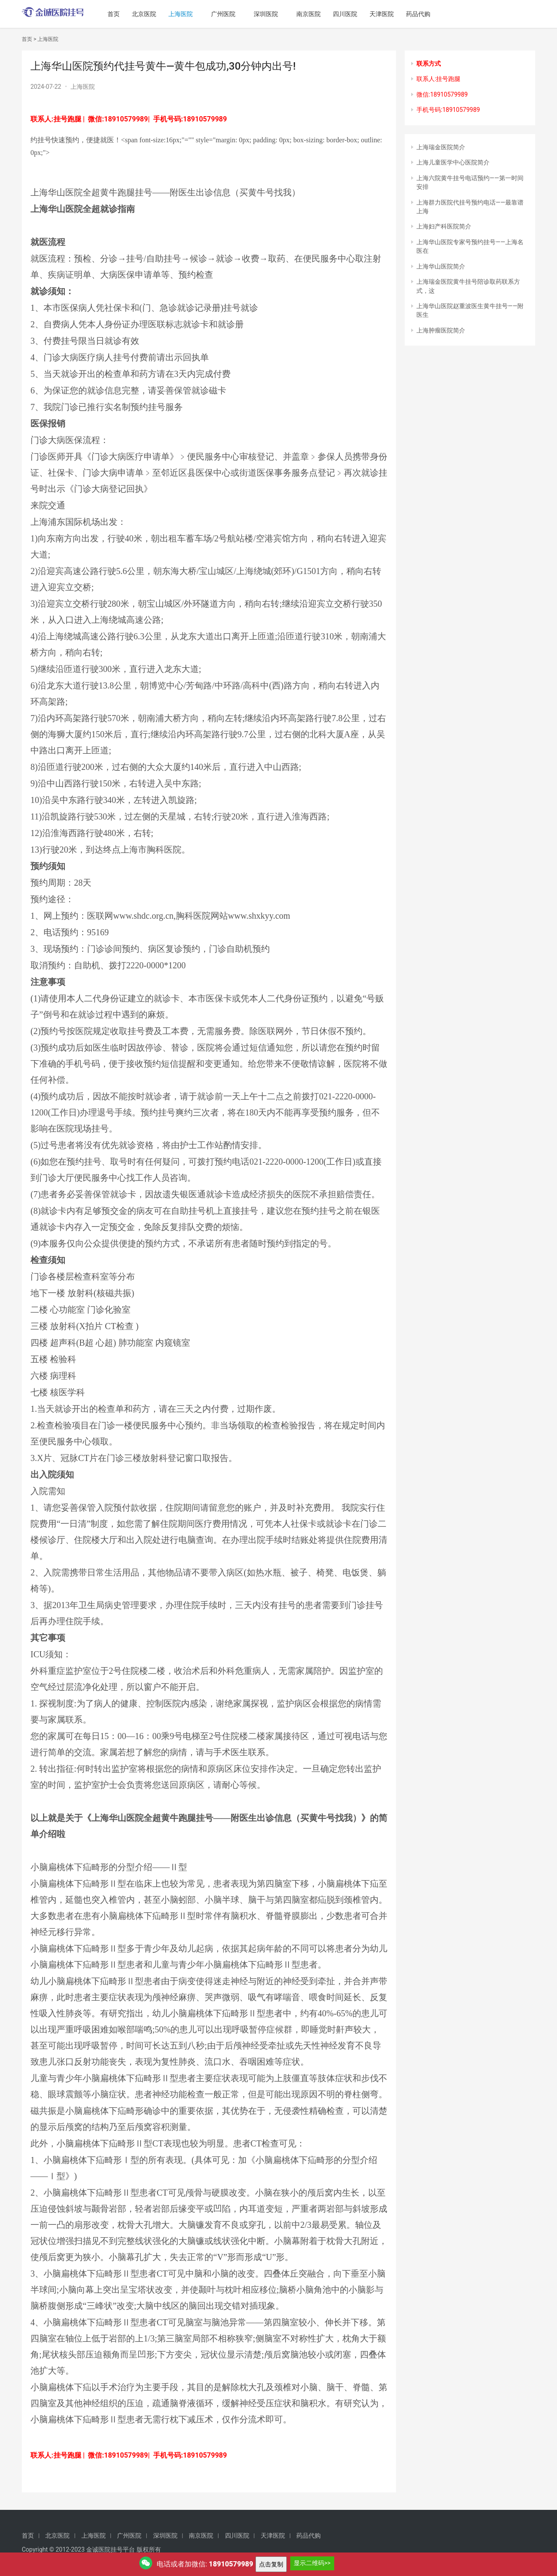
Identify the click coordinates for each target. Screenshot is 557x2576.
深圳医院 (277, 13)
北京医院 (155, 13)
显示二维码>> (312, 2562)
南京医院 (320, 13)
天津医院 (393, 13)
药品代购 (429, 13)
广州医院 (234, 13)
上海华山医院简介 (440, 266)
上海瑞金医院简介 (440, 147)
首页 (125, 13)
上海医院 (192, 13)
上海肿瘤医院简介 (440, 330)
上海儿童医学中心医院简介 (453, 162)
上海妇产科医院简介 (443, 226)
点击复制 (271, 2564)
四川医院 (356, 13)
